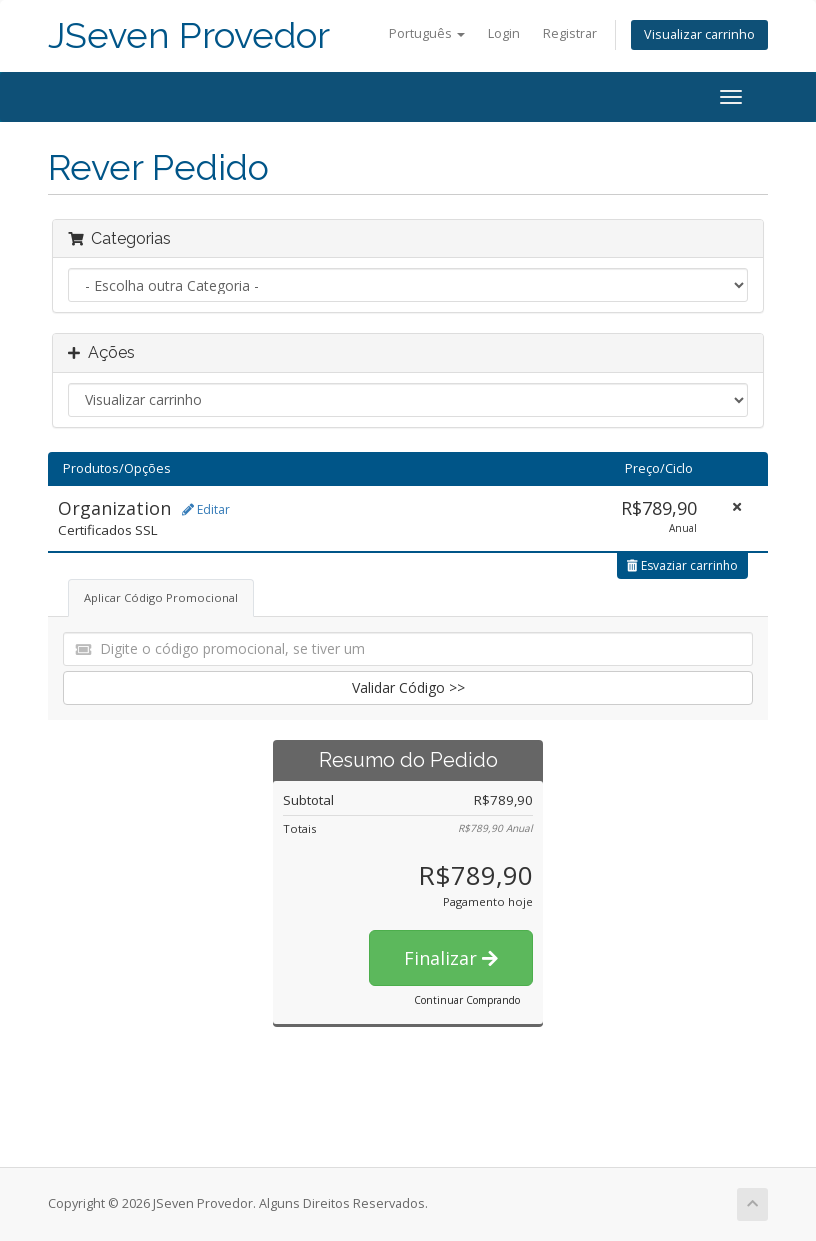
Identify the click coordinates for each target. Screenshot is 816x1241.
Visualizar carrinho (699, 34)
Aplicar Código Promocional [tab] (161, 597)
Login (504, 33)
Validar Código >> (408, 687)
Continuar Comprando (467, 1000)
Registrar (570, 33)
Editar (206, 509)
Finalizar (451, 958)
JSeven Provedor (189, 35)
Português (427, 33)
